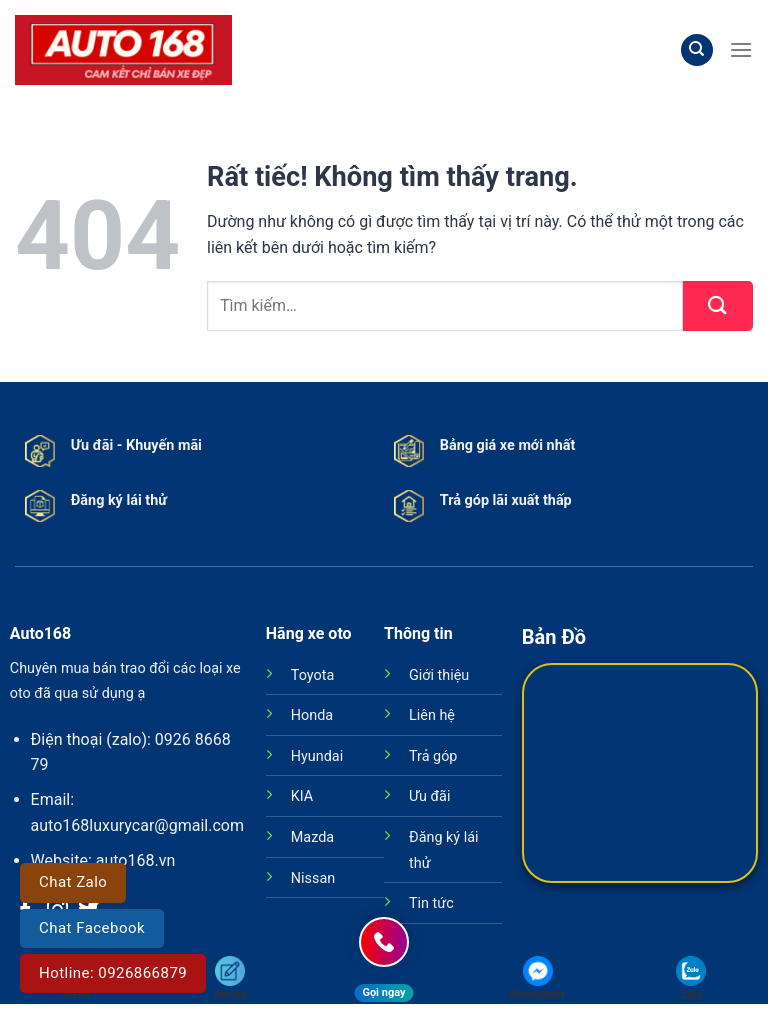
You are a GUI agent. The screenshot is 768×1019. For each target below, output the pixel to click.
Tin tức (431, 903)
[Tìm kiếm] (697, 50)
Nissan (313, 878)
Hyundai (317, 756)
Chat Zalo (73, 882)
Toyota (312, 675)
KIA (302, 796)
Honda (312, 715)
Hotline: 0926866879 (113, 973)
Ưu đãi (429, 796)
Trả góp (433, 756)
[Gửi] (718, 306)
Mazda (312, 837)
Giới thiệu (439, 675)
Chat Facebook (92, 928)
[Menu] (741, 49)
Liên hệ (432, 715)
